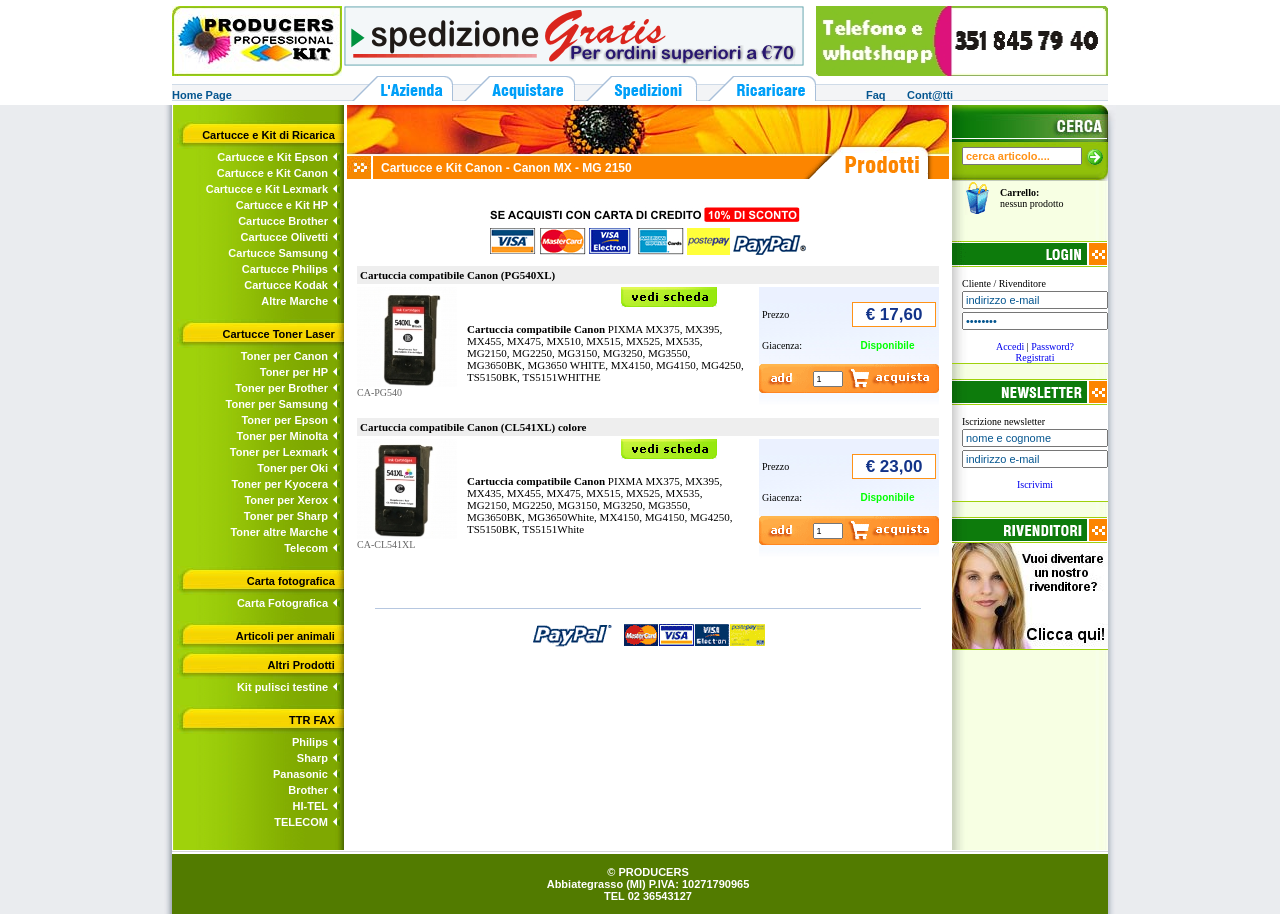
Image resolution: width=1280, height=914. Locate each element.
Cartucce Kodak (286, 285)
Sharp (312, 758)
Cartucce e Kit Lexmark (267, 189)
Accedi (1010, 346)
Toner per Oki (292, 468)
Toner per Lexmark (279, 452)
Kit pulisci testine (282, 687)
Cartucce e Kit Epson (272, 157)
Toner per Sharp (286, 516)
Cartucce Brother (283, 221)
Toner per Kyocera (280, 484)
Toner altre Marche (279, 532)
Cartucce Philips (285, 269)
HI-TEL (310, 806)
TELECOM (301, 822)
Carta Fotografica (282, 603)
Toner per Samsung (277, 404)
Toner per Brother (281, 388)
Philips (310, 742)
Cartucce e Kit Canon (272, 173)
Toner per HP (294, 372)
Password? (1052, 346)
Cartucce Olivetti (284, 237)
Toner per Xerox (286, 500)
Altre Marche (294, 301)
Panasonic (300, 774)
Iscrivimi (1035, 484)
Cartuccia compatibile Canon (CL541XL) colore (473, 427)
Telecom (306, 548)
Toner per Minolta (282, 436)
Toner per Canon (284, 356)
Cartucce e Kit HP (282, 205)
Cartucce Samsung (278, 253)
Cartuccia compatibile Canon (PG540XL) (457, 275)
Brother (308, 790)
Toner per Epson (284, 420)
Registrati (1035, 357)
